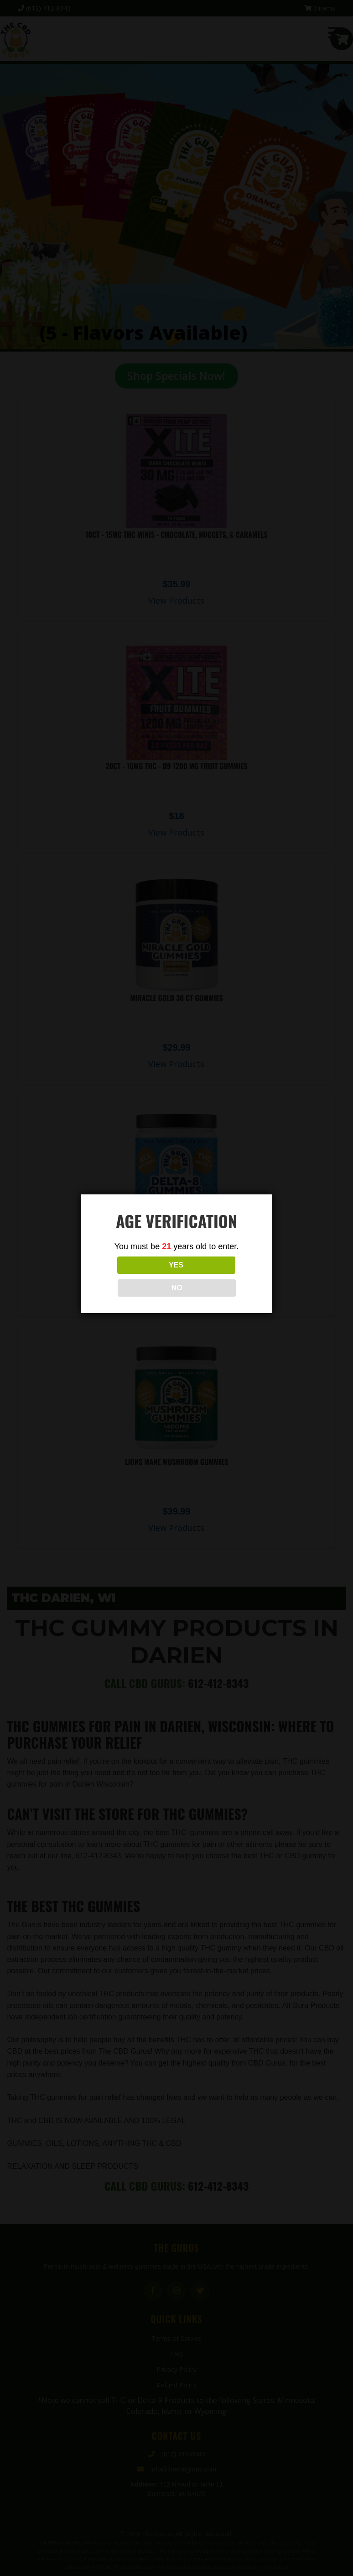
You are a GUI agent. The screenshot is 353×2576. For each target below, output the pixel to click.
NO (217, 1276)
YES (136, 1276)
